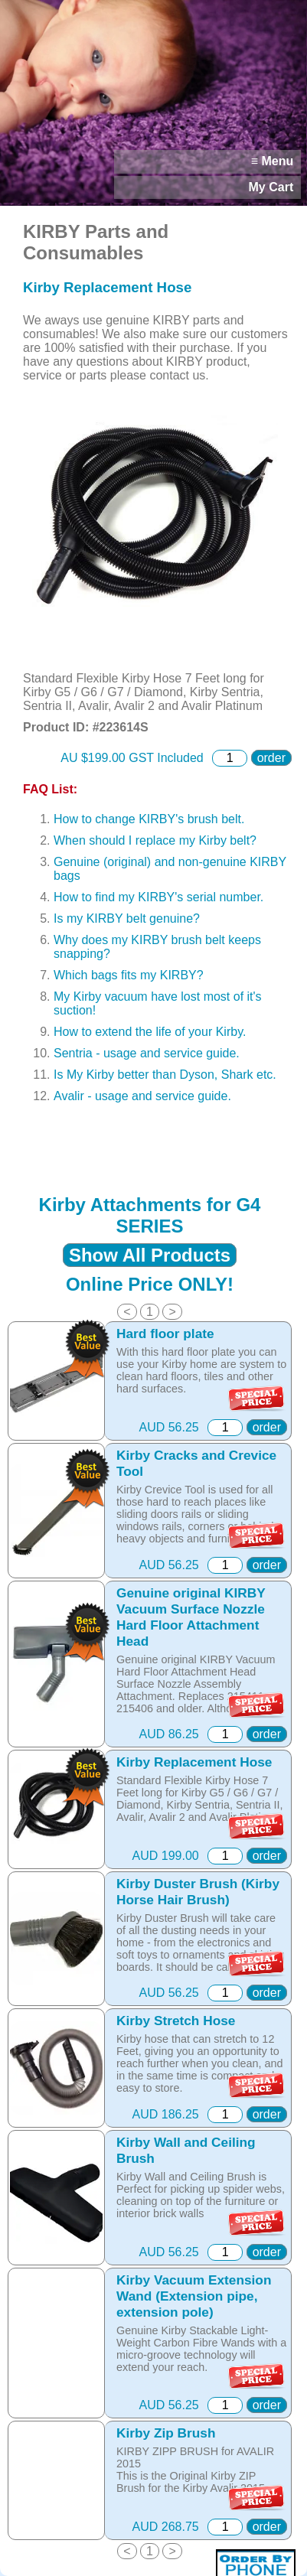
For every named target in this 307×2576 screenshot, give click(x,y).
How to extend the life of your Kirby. (150, 1031)
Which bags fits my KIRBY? (129, 975)
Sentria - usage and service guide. (147, 1053)
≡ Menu (272, 161)
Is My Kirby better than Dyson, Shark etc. (165, 1074)
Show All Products (149, 1255)
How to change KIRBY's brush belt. (149, 819)
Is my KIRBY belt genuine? (127, 918)
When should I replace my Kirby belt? (155, 840)
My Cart (271, 187)
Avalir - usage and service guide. (142, 1095)
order (271, 757)
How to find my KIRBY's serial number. (158, 897)
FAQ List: (50, 789)
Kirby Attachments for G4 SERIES (150, 1215)
